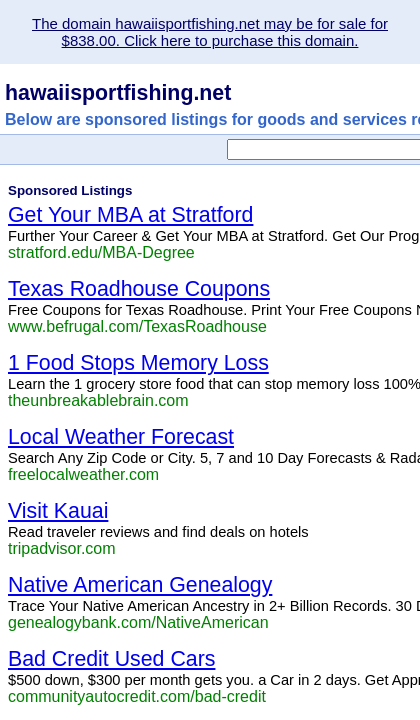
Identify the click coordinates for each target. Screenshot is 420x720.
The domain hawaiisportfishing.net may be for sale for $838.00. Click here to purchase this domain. (210, 32)
